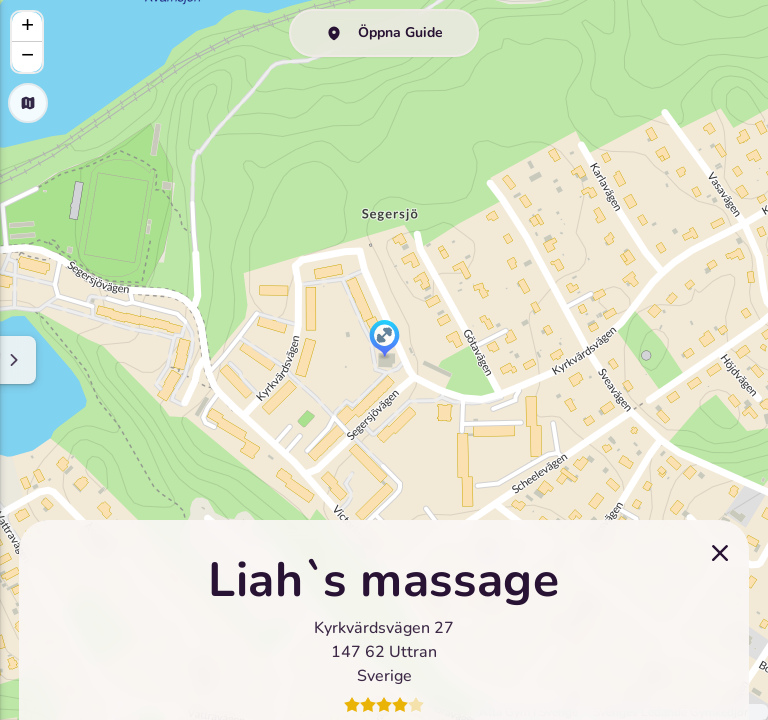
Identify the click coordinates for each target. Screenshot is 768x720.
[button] (384, 340)
